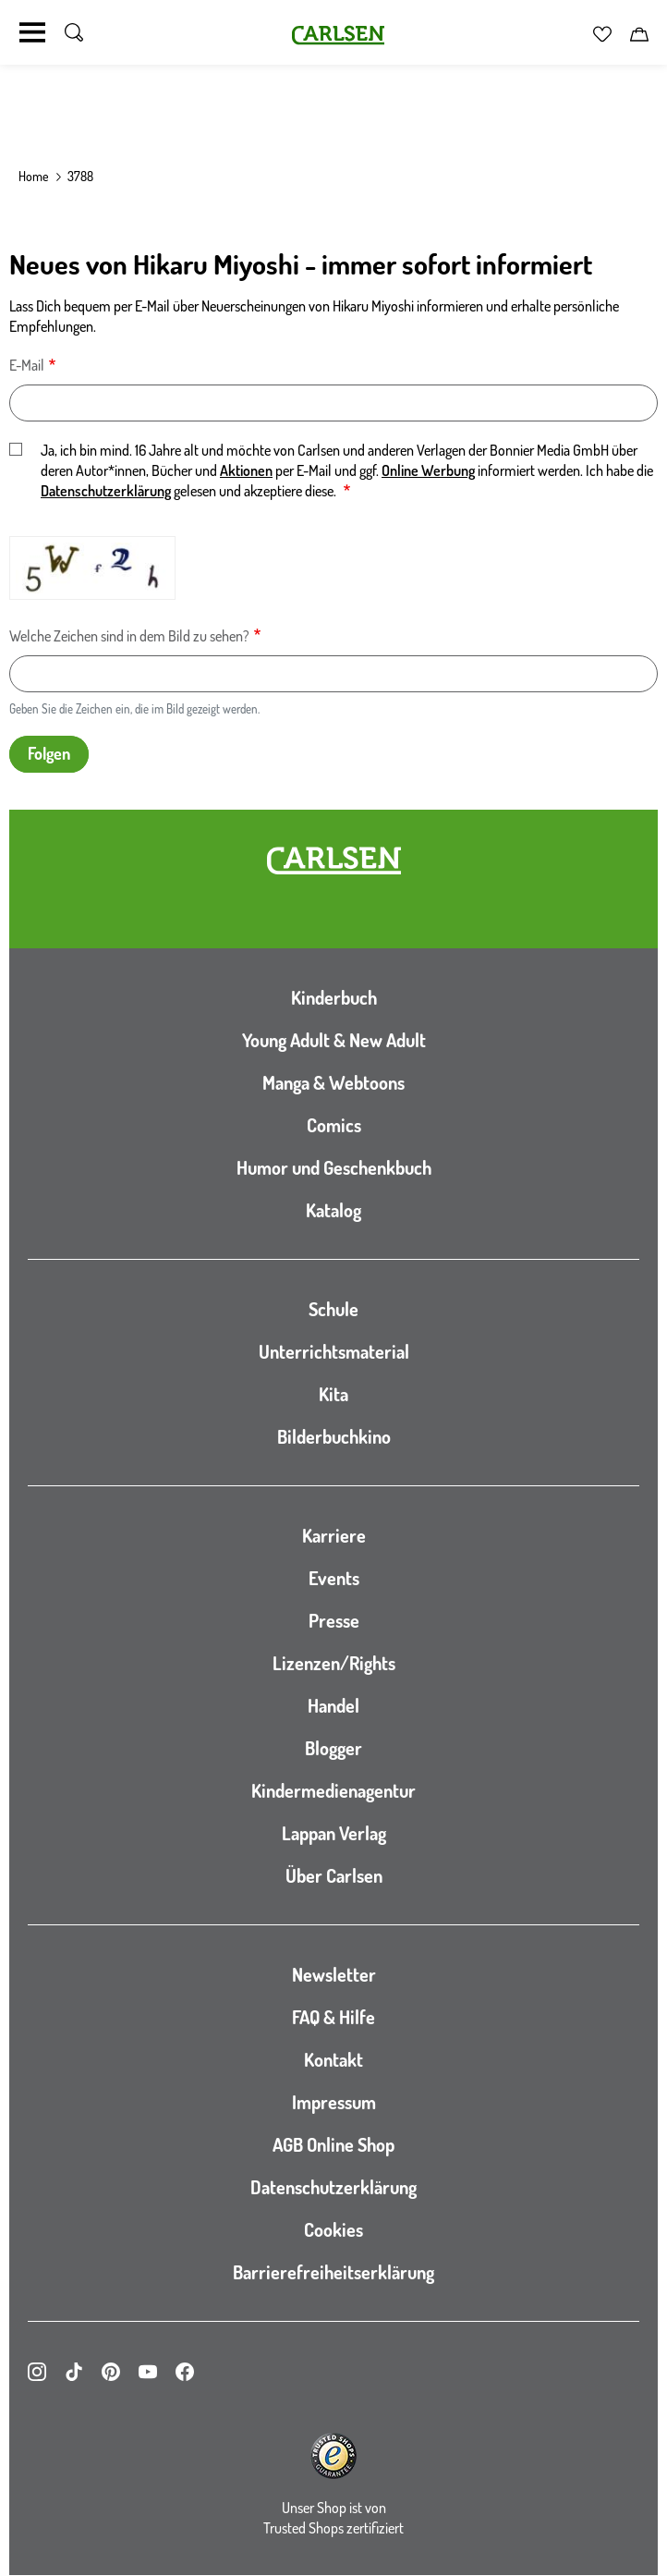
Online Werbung (428, 470)
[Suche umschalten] (73, 32)
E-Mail (26, 365)
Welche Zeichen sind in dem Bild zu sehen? (129, 636)
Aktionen (246, 470)
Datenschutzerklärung (106, 491)
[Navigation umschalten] (32, 32)
